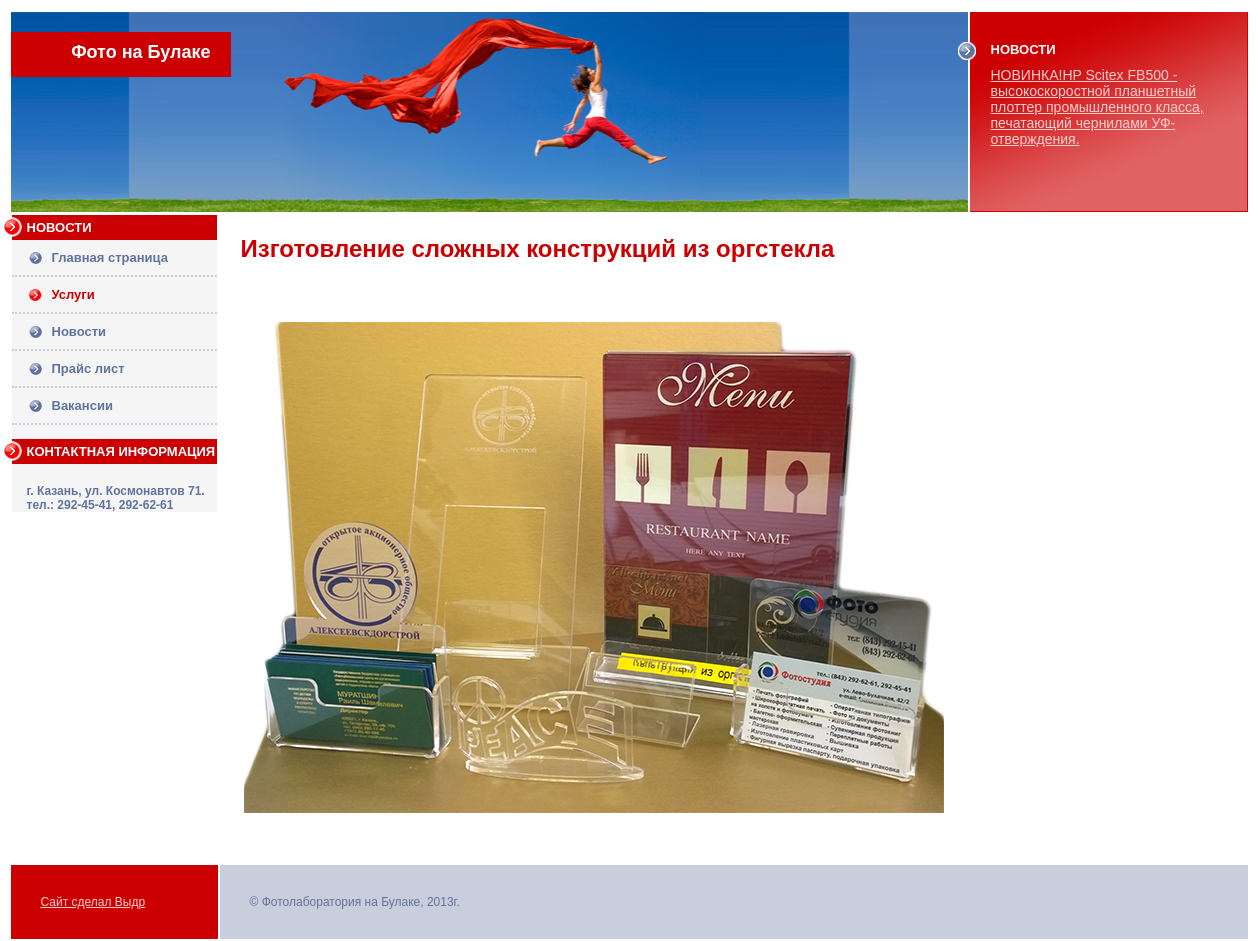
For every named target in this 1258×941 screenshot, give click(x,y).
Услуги (73, 294)
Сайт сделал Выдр (93, 902)
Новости (79, 331)
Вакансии (82, 405)
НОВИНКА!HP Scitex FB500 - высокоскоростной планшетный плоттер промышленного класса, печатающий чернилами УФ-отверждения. (1097, 107)
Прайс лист (88, 368)
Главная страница (110, 257)
